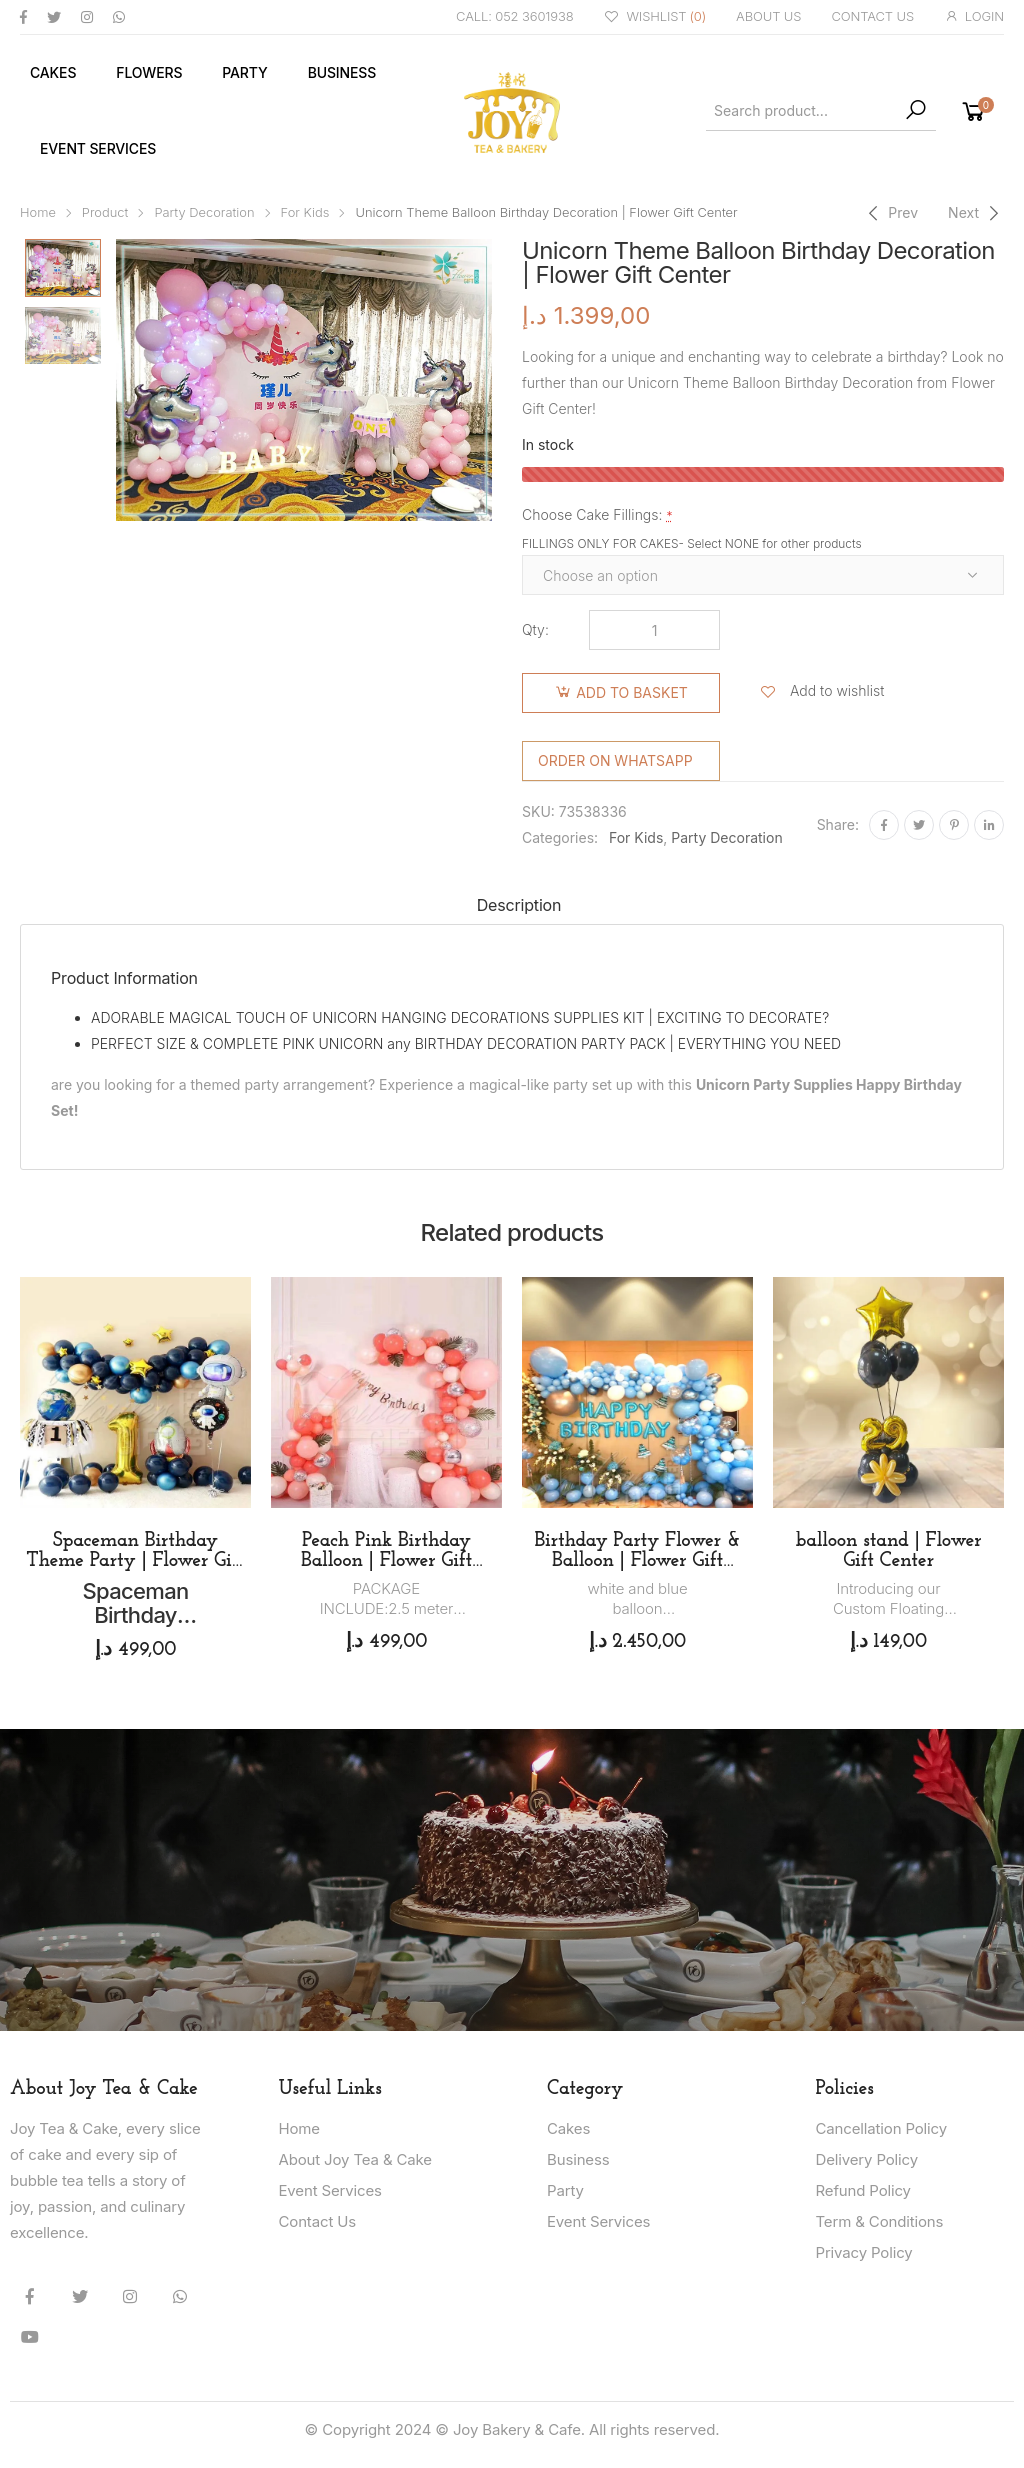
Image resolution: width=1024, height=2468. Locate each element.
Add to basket (632, 692)
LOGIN (974, 16)
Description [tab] (519, 905)
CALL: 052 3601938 (515, 16)
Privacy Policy (864, 2252)
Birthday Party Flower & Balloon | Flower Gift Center (637, 1561)
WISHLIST (655, 17)
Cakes (53, 72)
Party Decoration (204, 212)
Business (342, 72)
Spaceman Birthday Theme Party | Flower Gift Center (135, 1561)
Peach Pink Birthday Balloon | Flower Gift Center (386, 1561)
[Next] (976, 213)
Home (38, 212)
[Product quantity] (654, 630)
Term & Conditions (880, 2221)
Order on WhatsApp (615, 760)
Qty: (535, 629)
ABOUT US (768, 16)
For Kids (305, 212)
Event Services (98, 148)
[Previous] (890, 213)
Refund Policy (863, 2190)
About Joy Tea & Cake (355, 2159)
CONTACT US (872, 16)
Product (105, 212)
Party (244, 72)
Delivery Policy (867, 2159)
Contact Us (318, 2221)
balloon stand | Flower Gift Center (889, 1551)
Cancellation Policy (881, 2128)
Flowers (149, 72)
